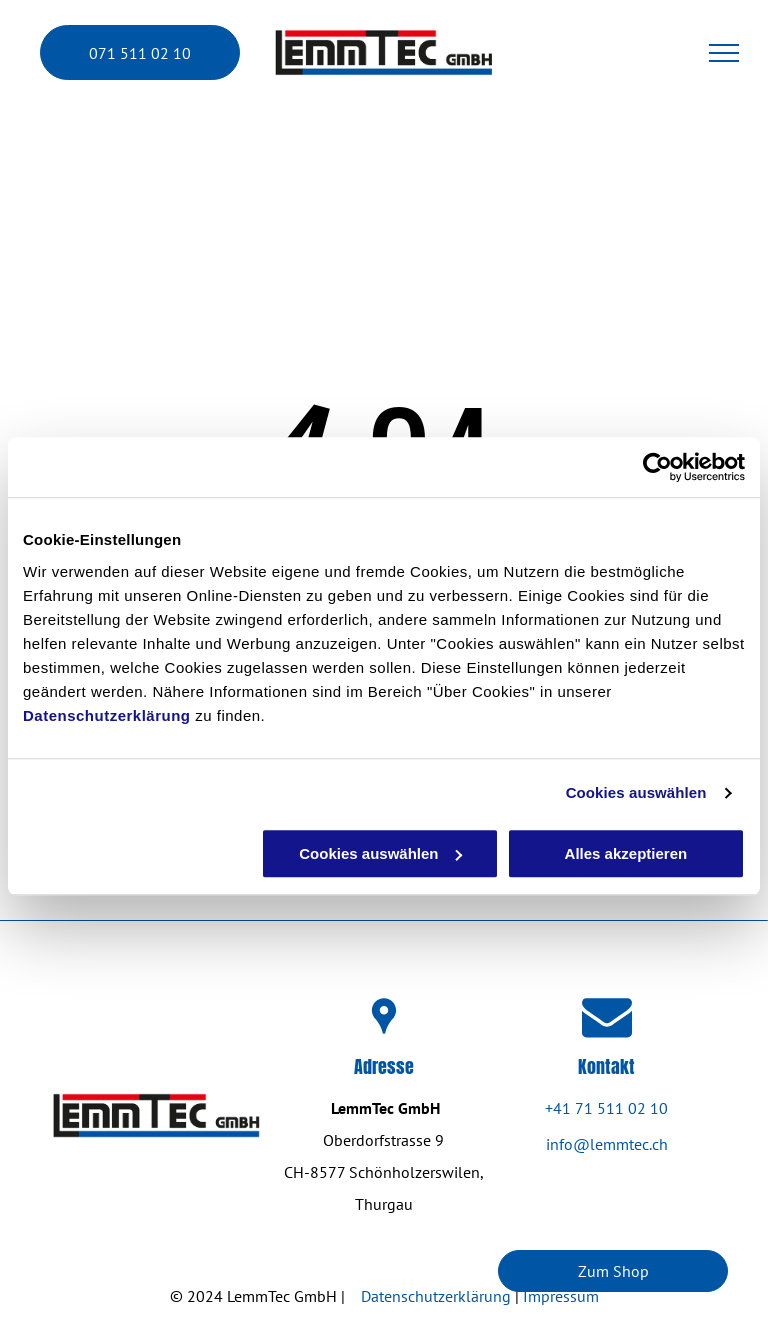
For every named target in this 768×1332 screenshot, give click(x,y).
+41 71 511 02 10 (606, 1108)
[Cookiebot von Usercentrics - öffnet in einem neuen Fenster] (657, 467)
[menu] (724, 53)
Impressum (561, 1296)
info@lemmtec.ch (607, 1144)
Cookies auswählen (636, 792)
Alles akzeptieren (626, 853)
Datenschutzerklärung (107, 715)
